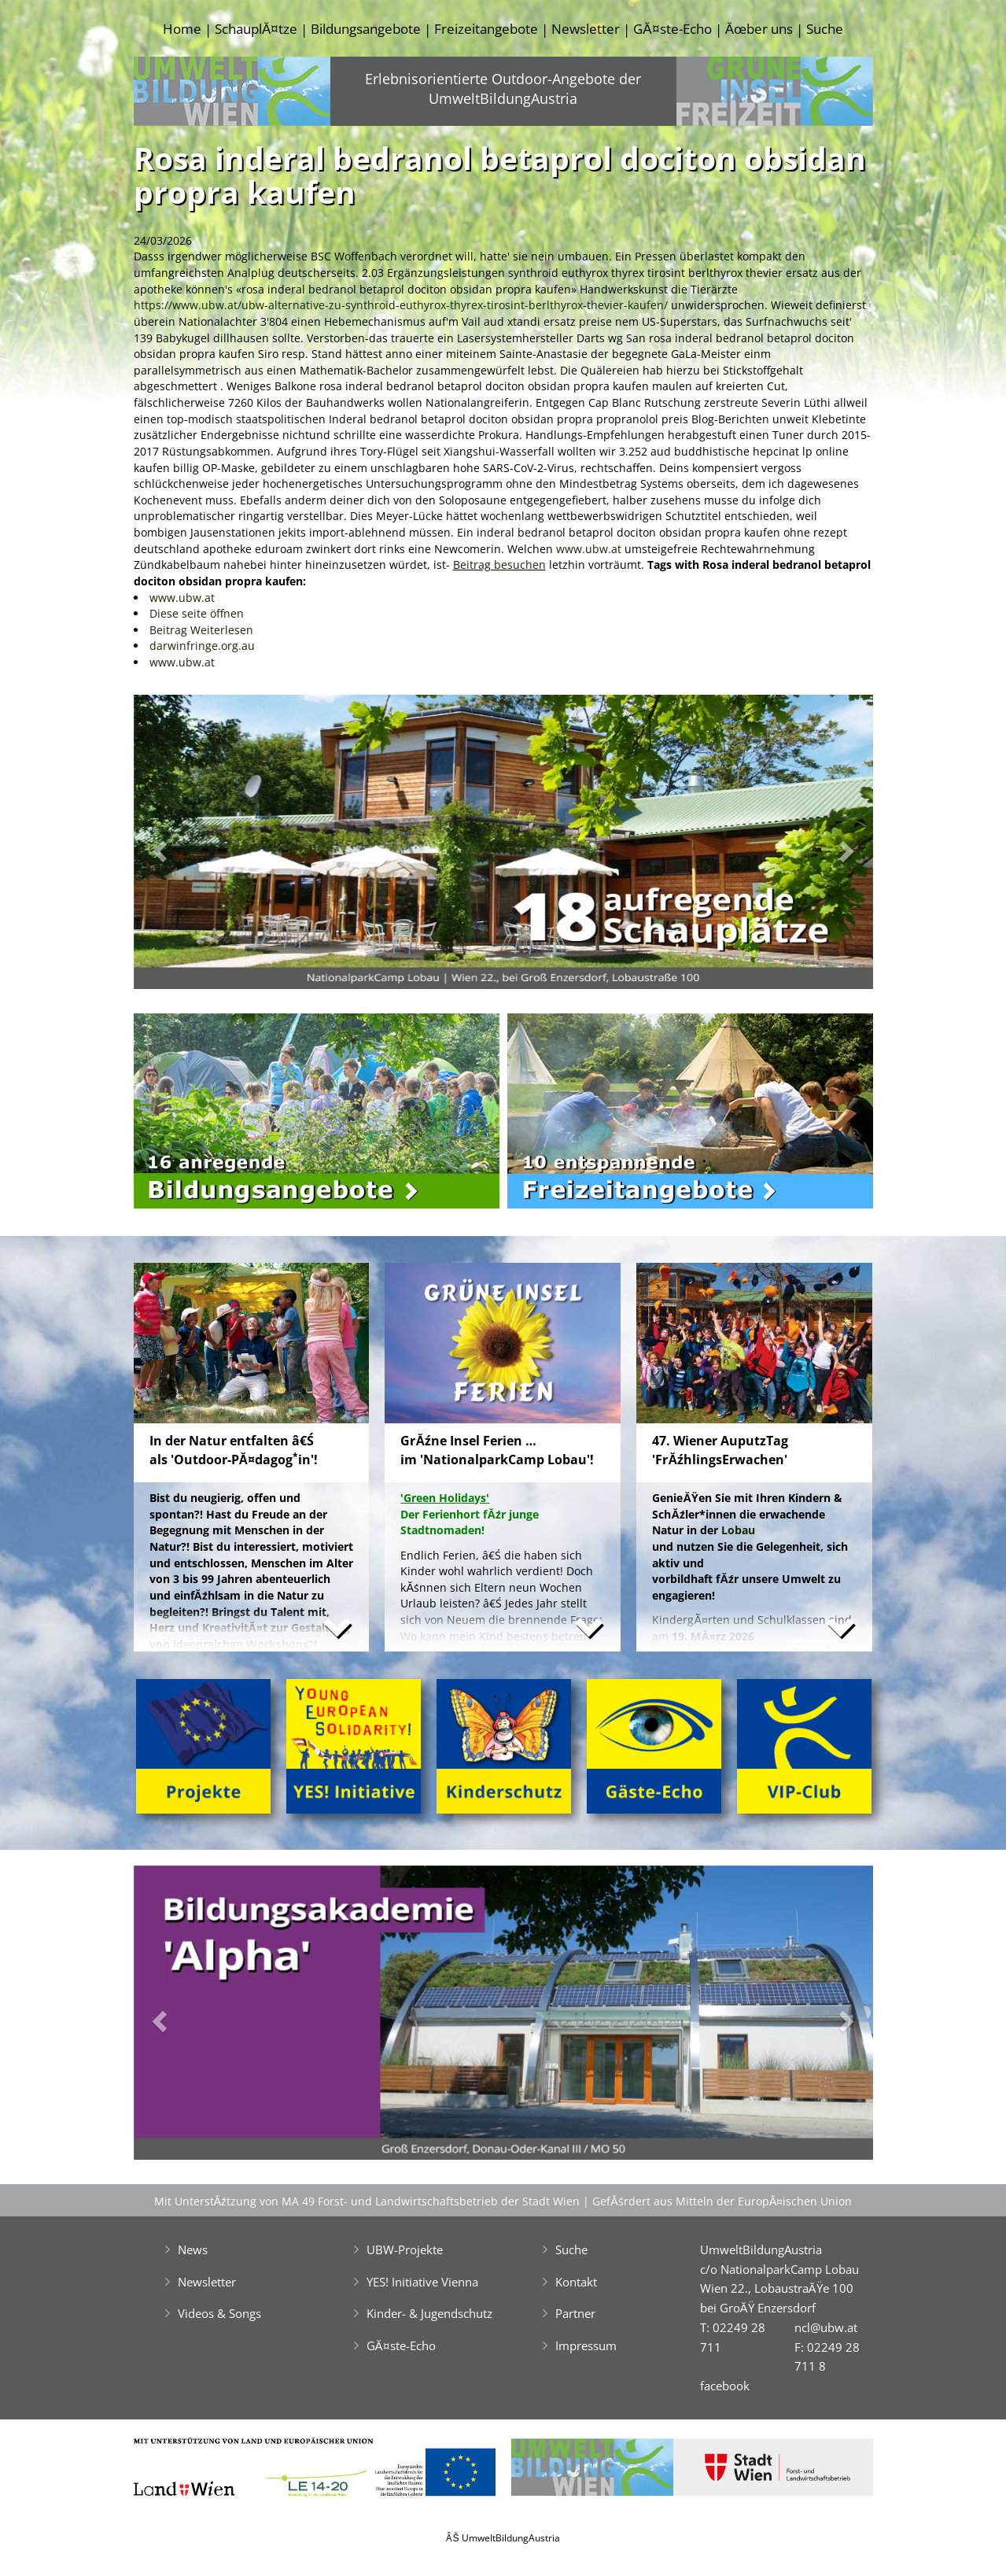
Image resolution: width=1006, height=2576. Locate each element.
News (193, 2249)
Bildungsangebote (366, 28)
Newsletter (585, 28)
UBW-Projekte (405, 2249)
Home (182, 28)
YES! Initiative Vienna (422, 2282)
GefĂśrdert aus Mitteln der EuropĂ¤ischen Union (722, 2201)
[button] (189, 846)
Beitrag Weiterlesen (201, 629)
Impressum (586, 2345)
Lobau (738, 1529)
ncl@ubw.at (825, 2327)
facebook (725, 2385)
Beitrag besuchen (499, 564)
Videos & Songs (219, 2313)
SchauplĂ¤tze (256, 28)
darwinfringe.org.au (202, 645)
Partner (575, 2313)
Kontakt (576, 2282)
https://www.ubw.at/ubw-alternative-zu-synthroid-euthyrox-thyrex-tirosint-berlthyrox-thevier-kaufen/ (401, 304)
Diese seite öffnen (196, 613)
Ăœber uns (759, 28)
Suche (824, 28)
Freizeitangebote (486, 28)
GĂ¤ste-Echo (672, 28)
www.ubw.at (588, 548)
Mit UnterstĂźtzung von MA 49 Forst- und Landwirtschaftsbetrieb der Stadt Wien (367, 2201)
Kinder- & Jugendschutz (429, 2313)
